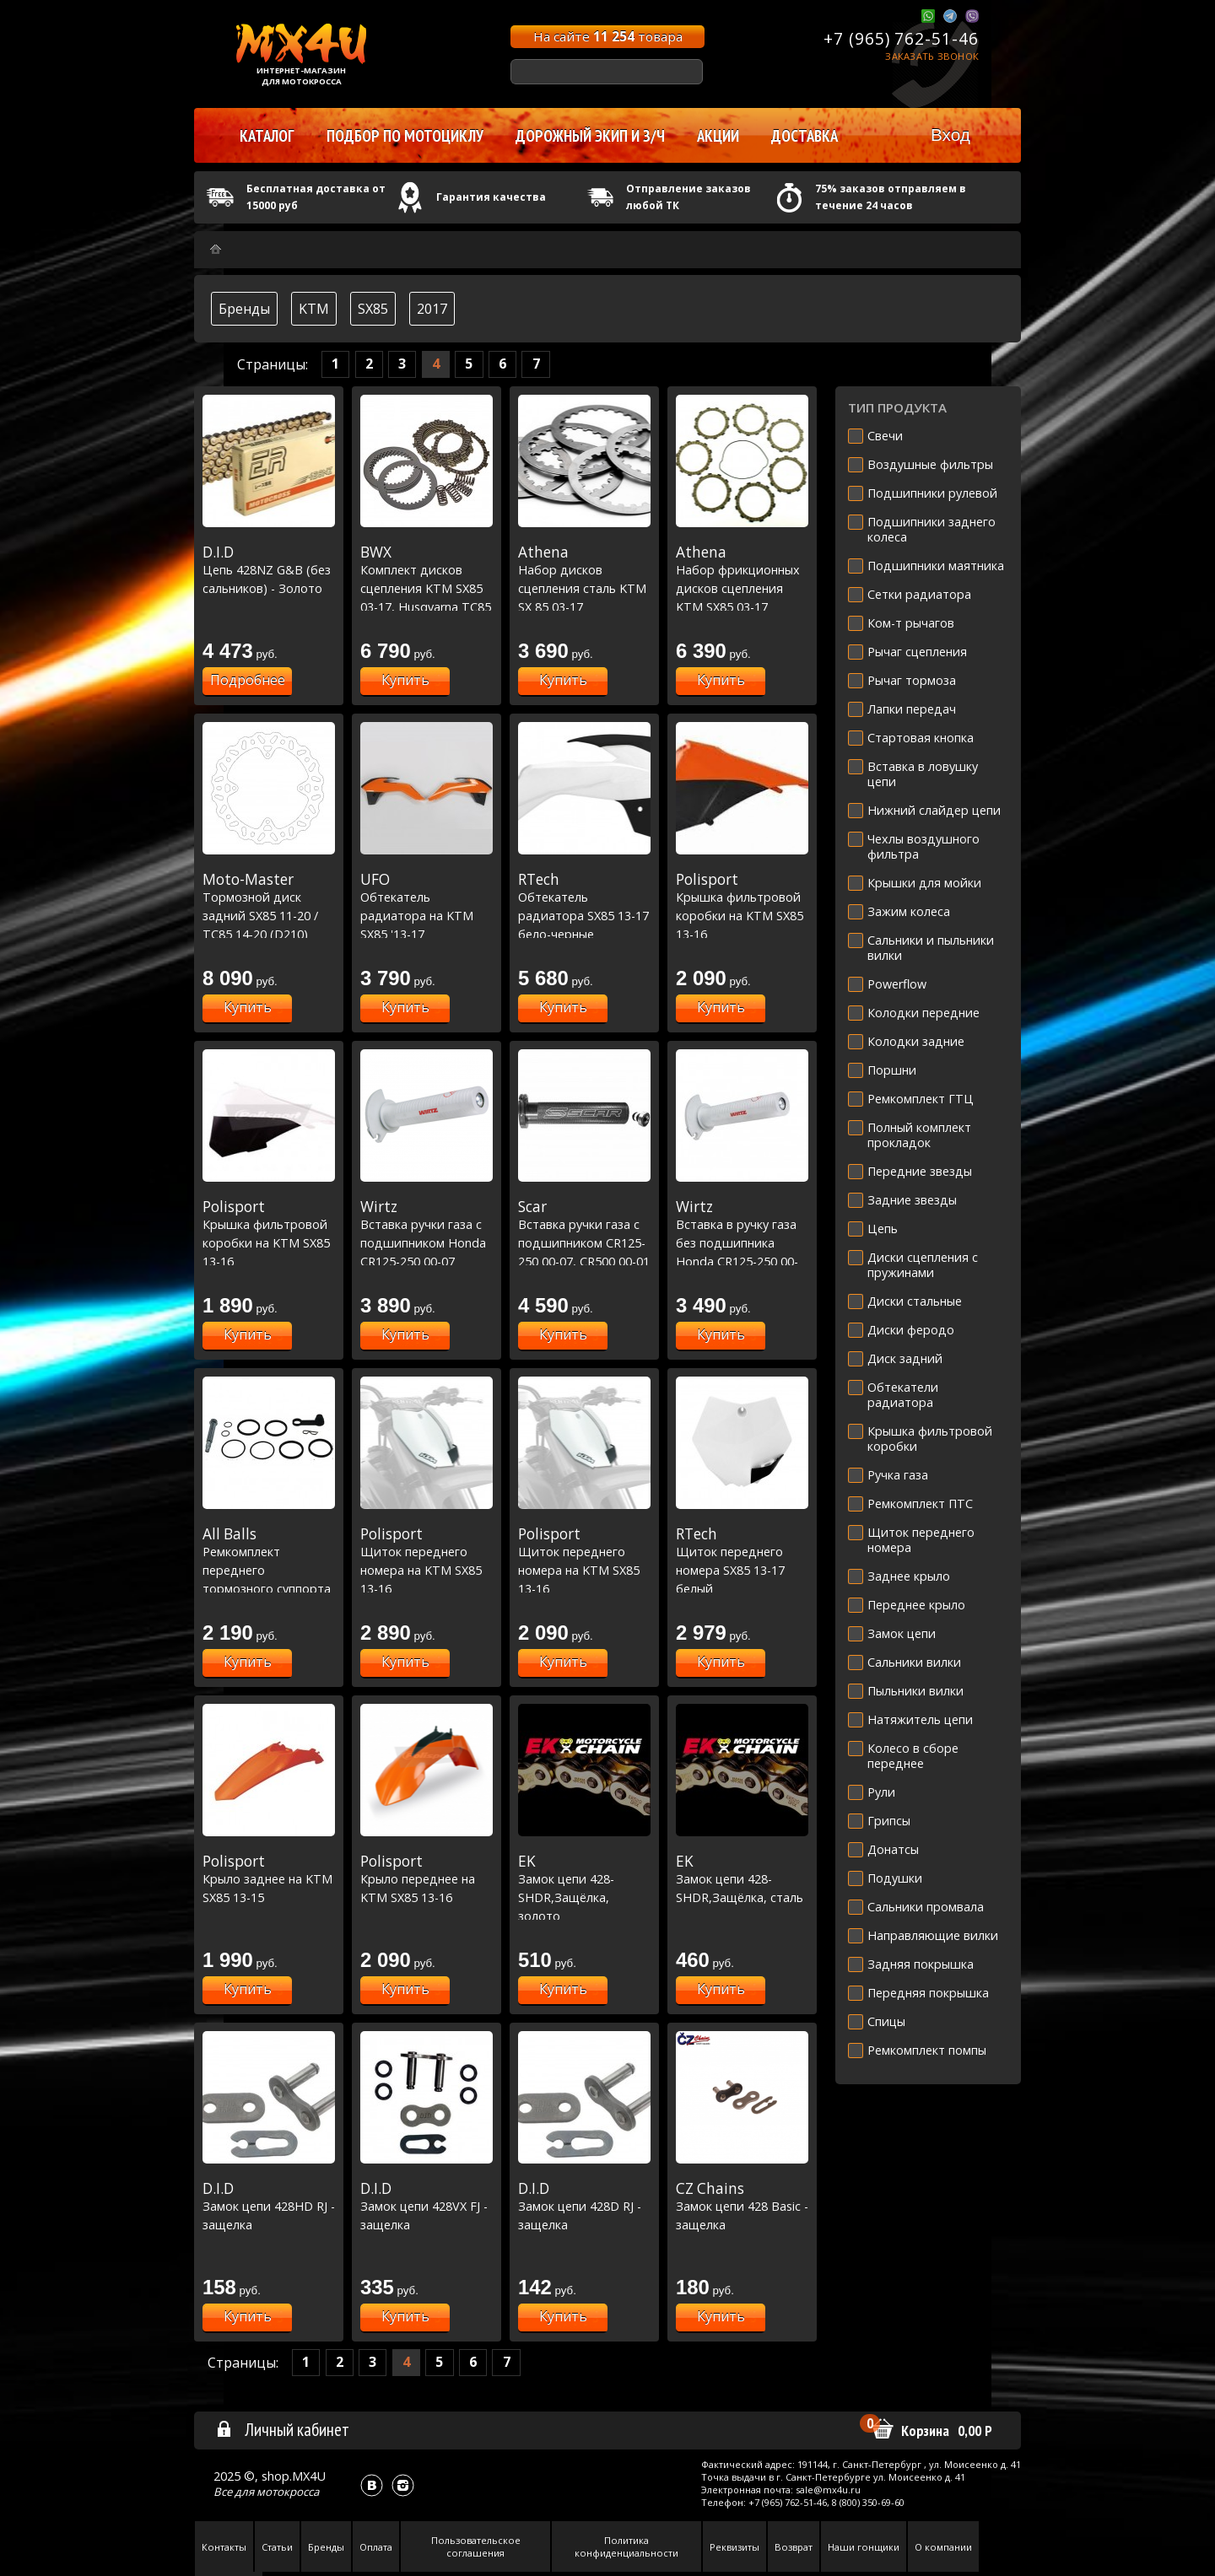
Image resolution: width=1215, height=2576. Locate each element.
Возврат (794, 2547)
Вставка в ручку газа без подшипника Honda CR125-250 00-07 (742, 1242)
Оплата (375, 2547)
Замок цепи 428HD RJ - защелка (268, 2206)
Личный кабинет (282, 2429)
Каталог (267, 136)
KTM (314, 308)
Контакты (224, 2547)
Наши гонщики (863, 2547)
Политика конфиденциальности (626, 2546)
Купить (405, 680)
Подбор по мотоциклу (405, 136)
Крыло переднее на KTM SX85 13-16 (426, 1878)
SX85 (373, 308)
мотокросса (287, 2491)
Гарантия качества (491, 197)
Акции (718, 136)
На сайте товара (608, 36)
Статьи (277, 2547)
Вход (950, 134)
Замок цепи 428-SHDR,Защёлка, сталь (742, 1878)
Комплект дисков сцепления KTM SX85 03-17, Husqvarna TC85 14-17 (426, 588)
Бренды (244, 308)
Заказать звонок (932, 56)
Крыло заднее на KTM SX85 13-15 (268, 1878)
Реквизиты (734, 2547)
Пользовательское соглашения (476, 2546)
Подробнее (247, 680)
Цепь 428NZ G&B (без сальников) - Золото (268, 569)
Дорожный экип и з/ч (590, 136)
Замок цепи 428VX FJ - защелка (426, 2206)
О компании (943, 2547)
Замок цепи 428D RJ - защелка (584, 2206)
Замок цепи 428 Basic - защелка (742, 2206)
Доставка (804, 136)
